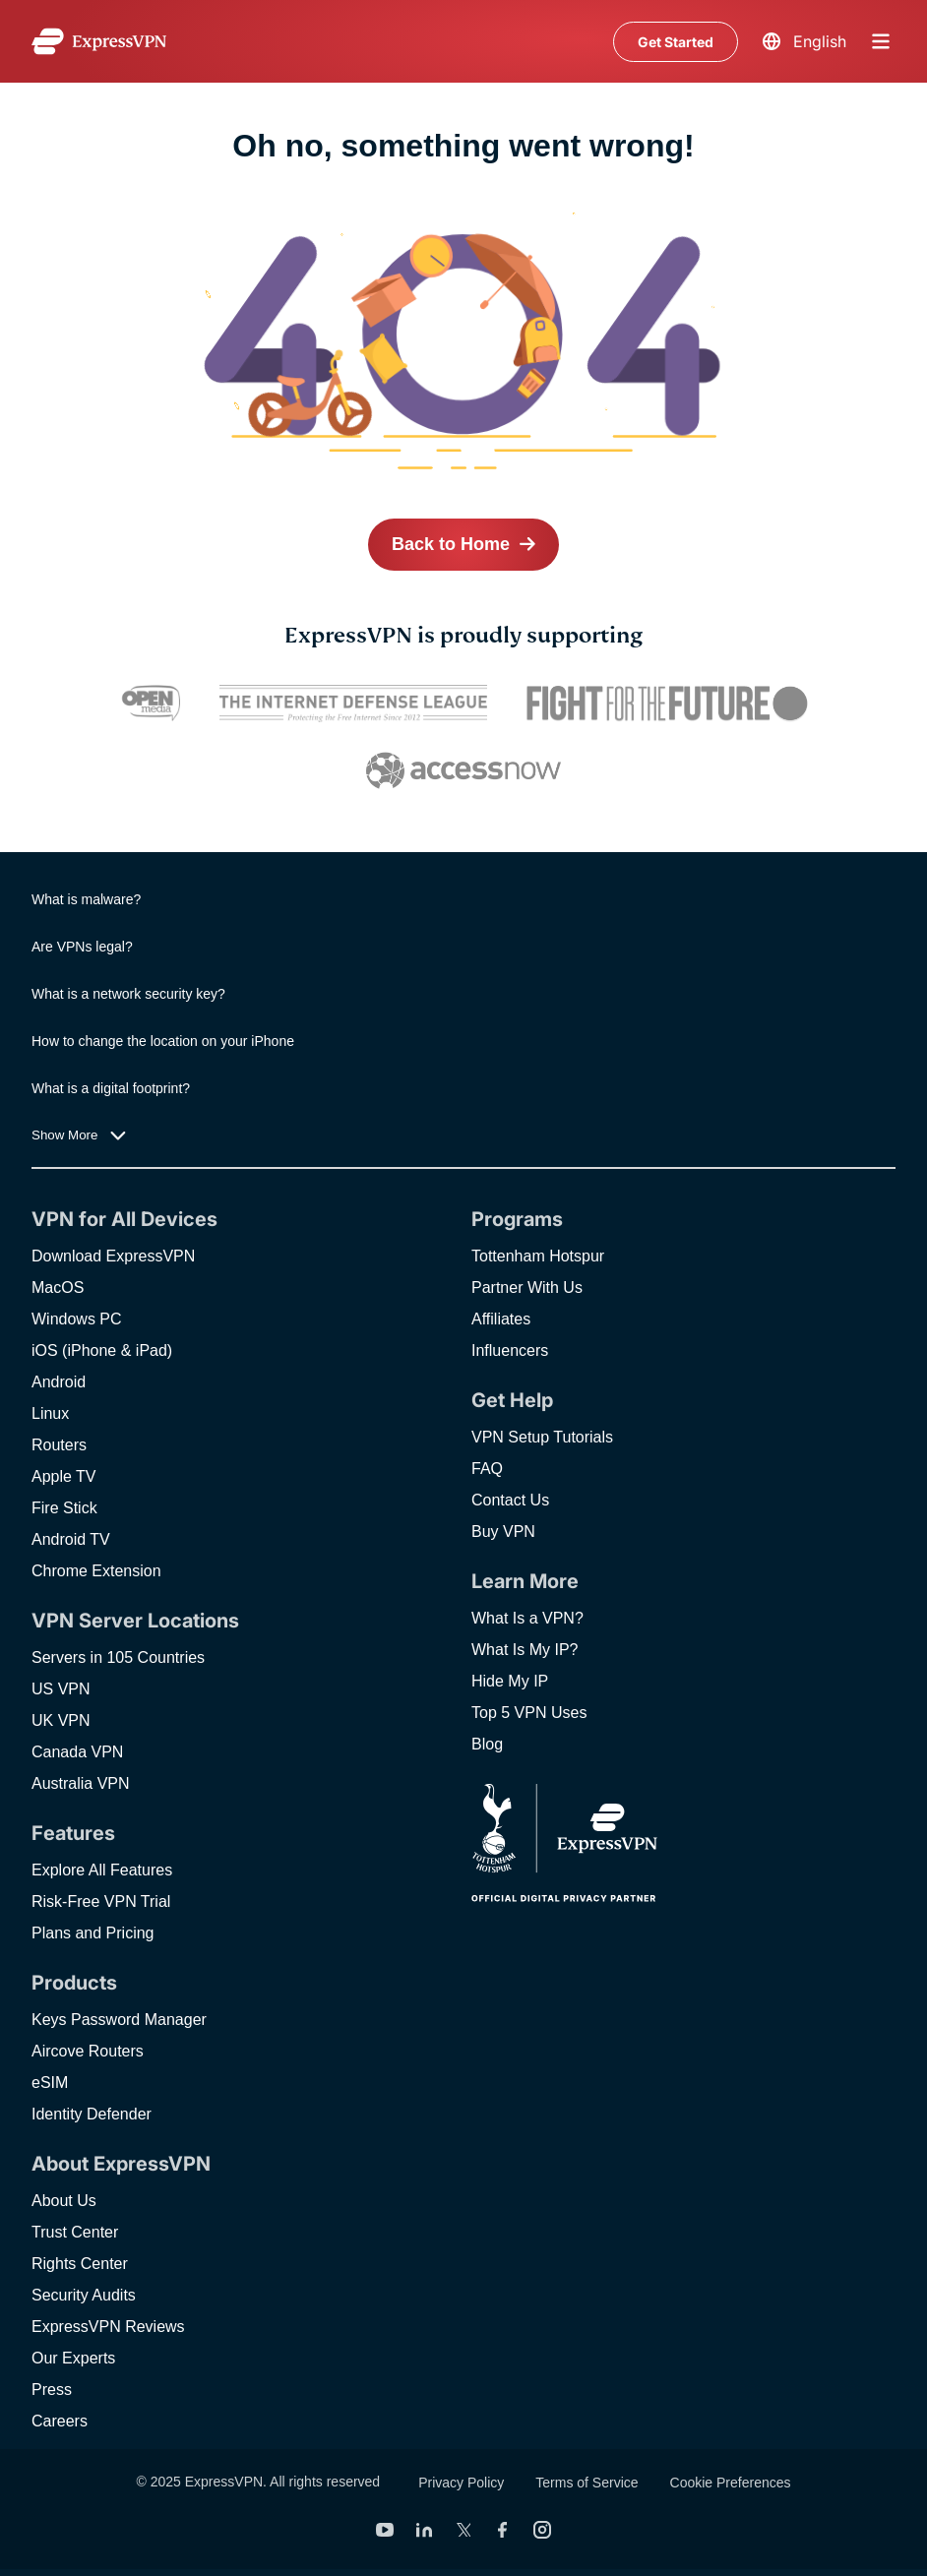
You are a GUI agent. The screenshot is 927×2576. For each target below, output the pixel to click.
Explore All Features (101, 1870)
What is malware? (86, 899)
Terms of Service (586, 2482)
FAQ (487, 1468)
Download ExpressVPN (113, 1256)
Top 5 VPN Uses (529, 1712)
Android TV (70, 1539)
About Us (63, 2200)
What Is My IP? (524, 1649)
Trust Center (74, 2232)
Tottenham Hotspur (537, 1256)
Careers (59, 2421)
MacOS (57, 1287)
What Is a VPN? (527, 1618)
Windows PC (76, 1319)
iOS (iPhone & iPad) (101, 1350)
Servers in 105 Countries (118, 1657)
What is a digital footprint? (110, 1088)
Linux (50, 1413)
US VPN (61, 1689)
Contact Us (510, 1500)
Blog (487, 1744)
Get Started (675, 41)
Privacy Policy (461, 2482)
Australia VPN (80, 1783)
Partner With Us (527, 1287)
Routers (59, 1445)
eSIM (49, 2082)
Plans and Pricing (92, 1933)
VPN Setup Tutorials (542, 1437)
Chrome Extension (96, 1571)
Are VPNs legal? (82, 946)
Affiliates (500, 1319)
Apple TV (63, 1476)
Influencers (509, 1350)
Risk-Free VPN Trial (100, 1901)
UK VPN (61, 1720)
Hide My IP (509, 1681)
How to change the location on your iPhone (162, 1041)
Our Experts (73, 2358)
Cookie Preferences (730, 2482)
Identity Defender (91, 2114)
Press (51, 2389)
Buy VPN (503, 1531)
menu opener (881, 41)
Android (58, 1382)
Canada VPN (77, 1752)
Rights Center (79, 2263)
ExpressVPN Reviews (108, 2326)
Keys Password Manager (119, 2019)
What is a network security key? (128, 994)
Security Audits (83, 2295)
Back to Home (451, 544)
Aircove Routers (87, 2051)
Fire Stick (64, 1508)
